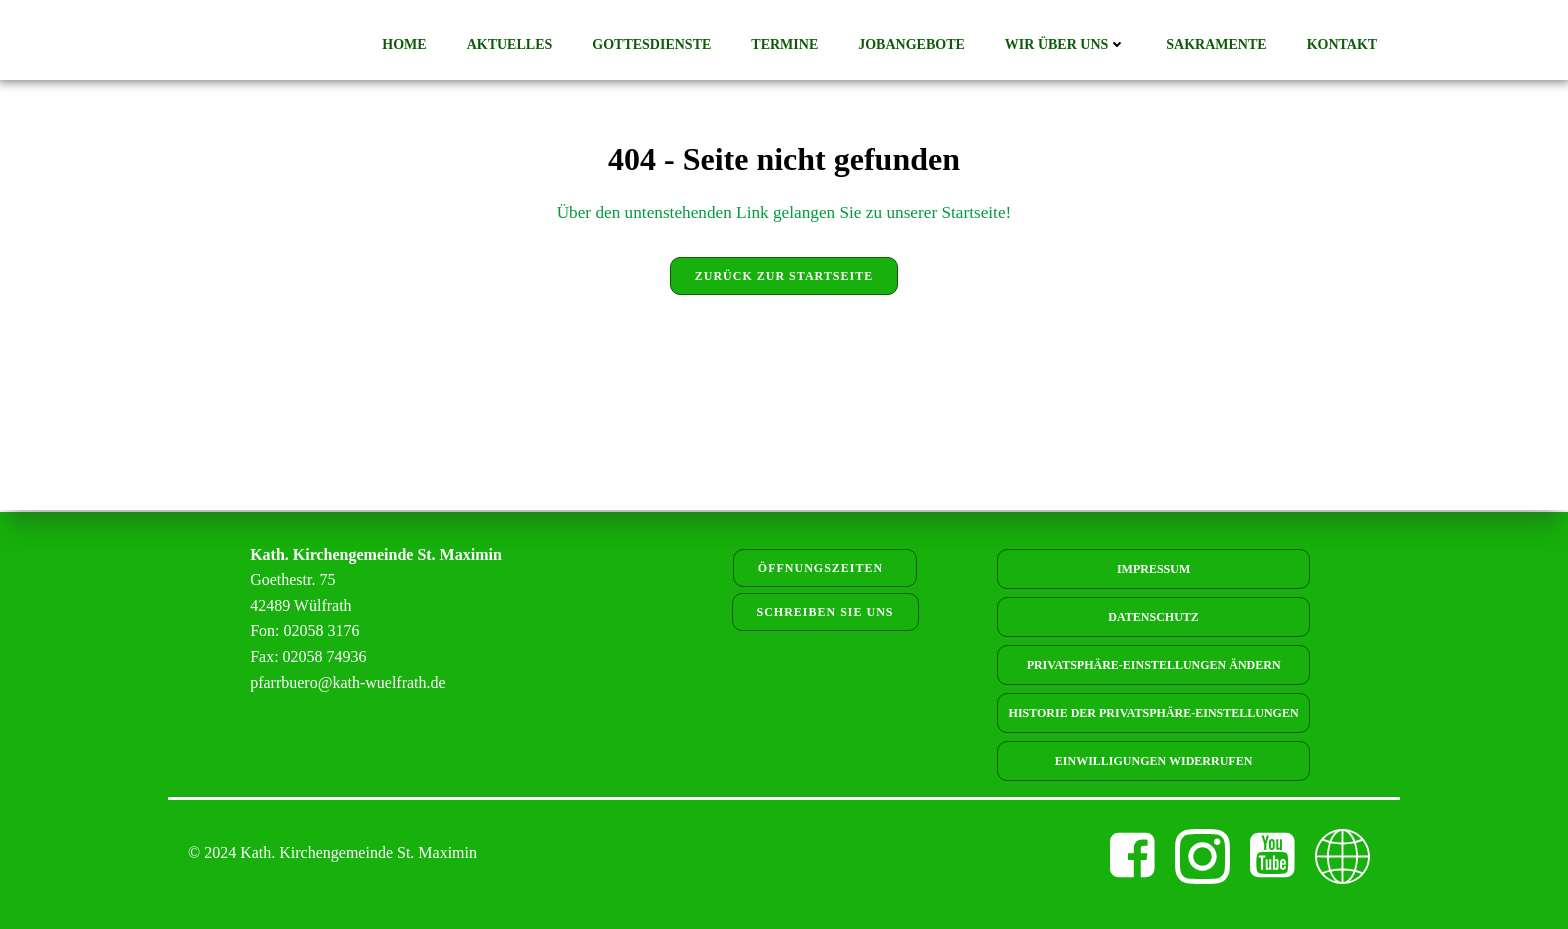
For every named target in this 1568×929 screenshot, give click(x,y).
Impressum (1153, 569)
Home (407, 45)
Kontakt (1344, 45)
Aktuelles (512, 45)
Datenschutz (1153, 617)
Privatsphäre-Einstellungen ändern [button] (1154, 665)
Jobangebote (914, 45)
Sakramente (1219, 45)
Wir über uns (1068, 45)
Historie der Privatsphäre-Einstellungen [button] (1154, 713)
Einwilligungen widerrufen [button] (1153, 761)
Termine (787, 45)
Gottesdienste (654, 45)
